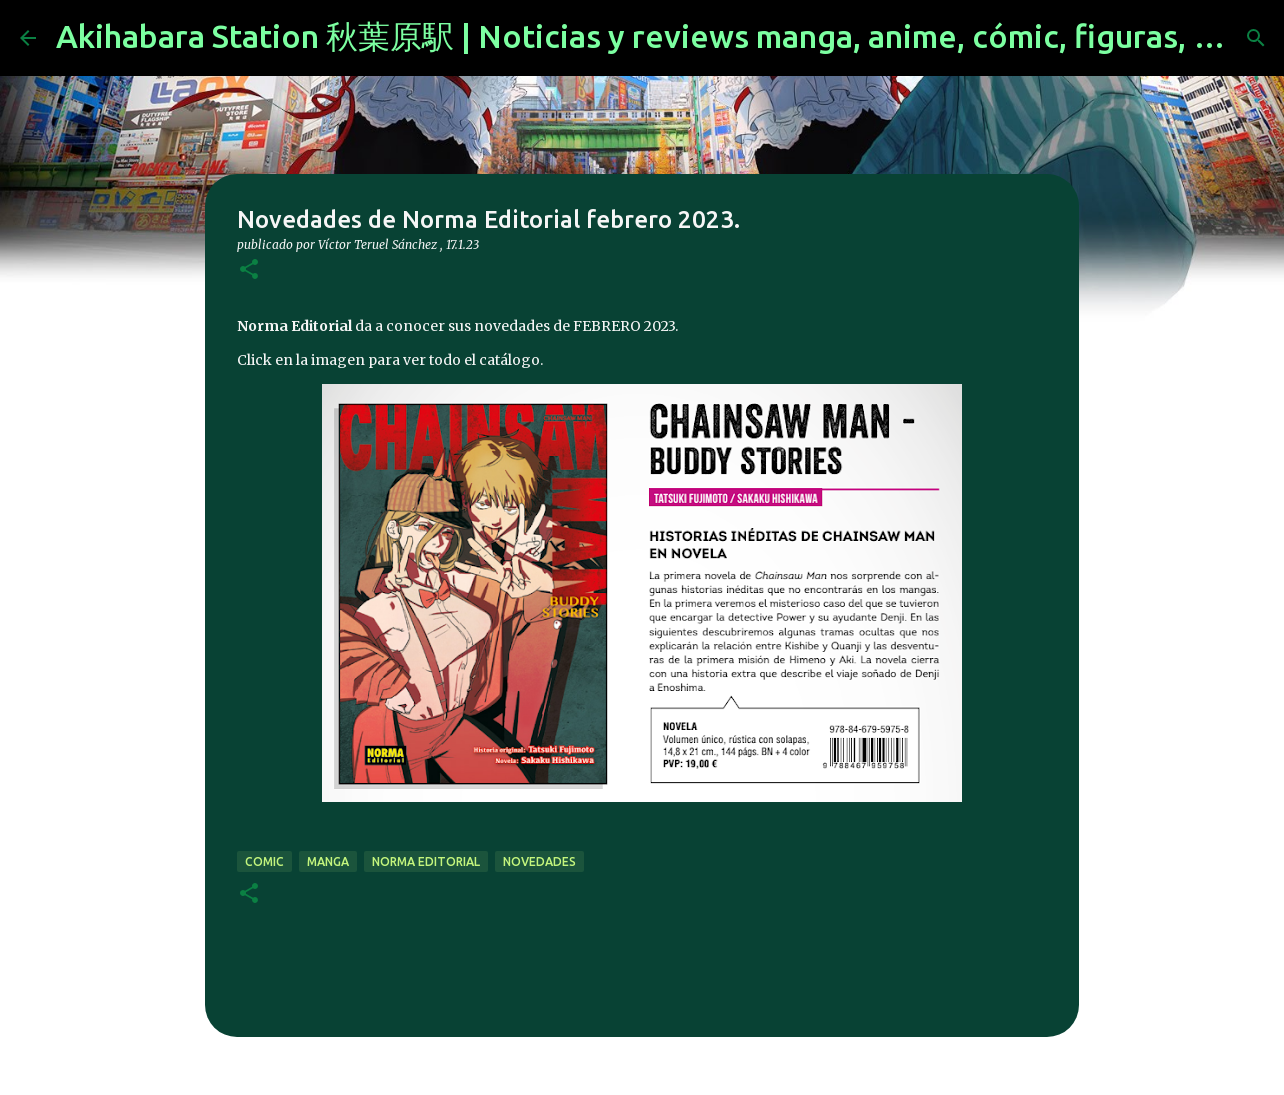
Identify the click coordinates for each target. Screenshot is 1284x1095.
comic (264, 861)
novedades (539, 861)
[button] (249, 270)
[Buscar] (1256, 38)
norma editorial (426, 861)
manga (328, 861)
